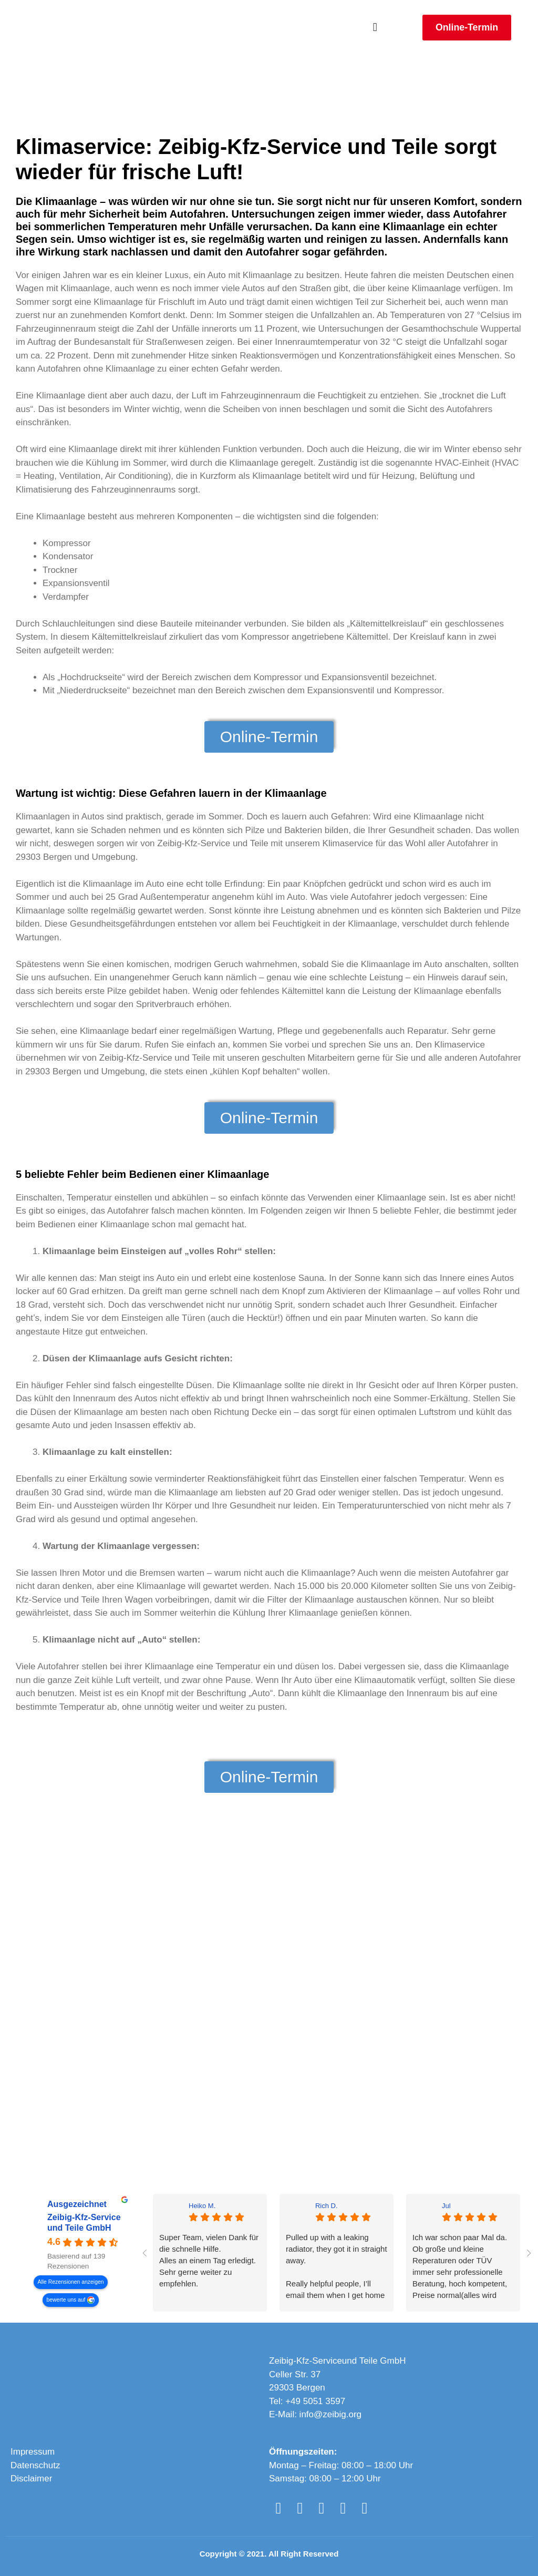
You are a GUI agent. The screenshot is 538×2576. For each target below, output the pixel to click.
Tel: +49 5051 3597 (307, 2401)
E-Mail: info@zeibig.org (315, 2414)
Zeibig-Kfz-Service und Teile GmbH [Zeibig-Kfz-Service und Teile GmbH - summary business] (84, 2223)
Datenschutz (35, 2465)
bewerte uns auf (66, 2300)
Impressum (33, 2452)
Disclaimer (31, 2478)
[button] (375, 27)
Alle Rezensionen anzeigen (71, 2282)
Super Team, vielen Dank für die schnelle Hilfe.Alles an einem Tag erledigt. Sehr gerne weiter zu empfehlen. (208, 2260)
